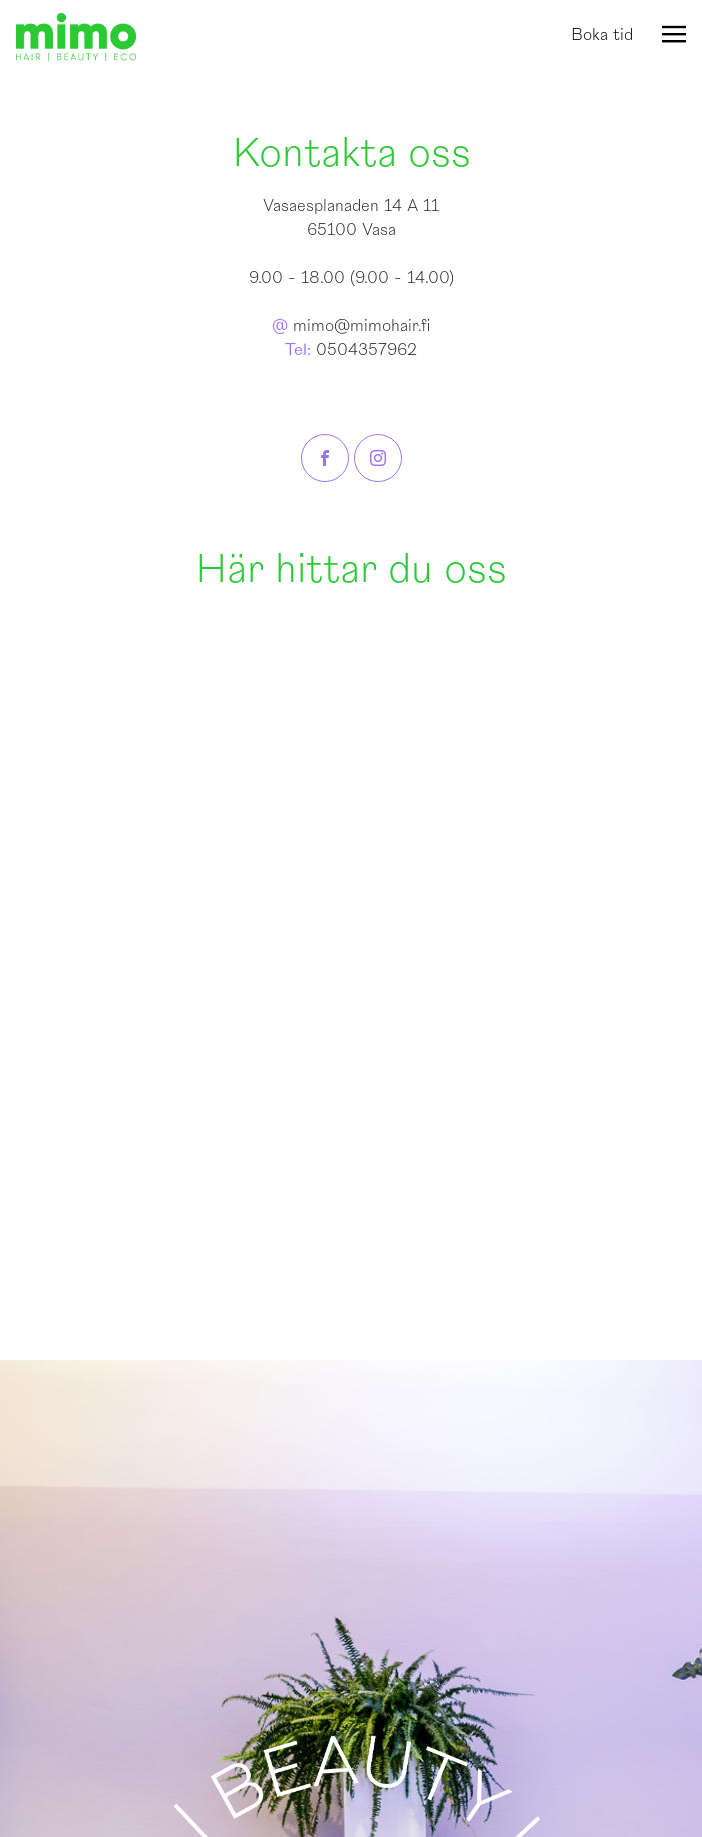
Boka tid (602, 35)
